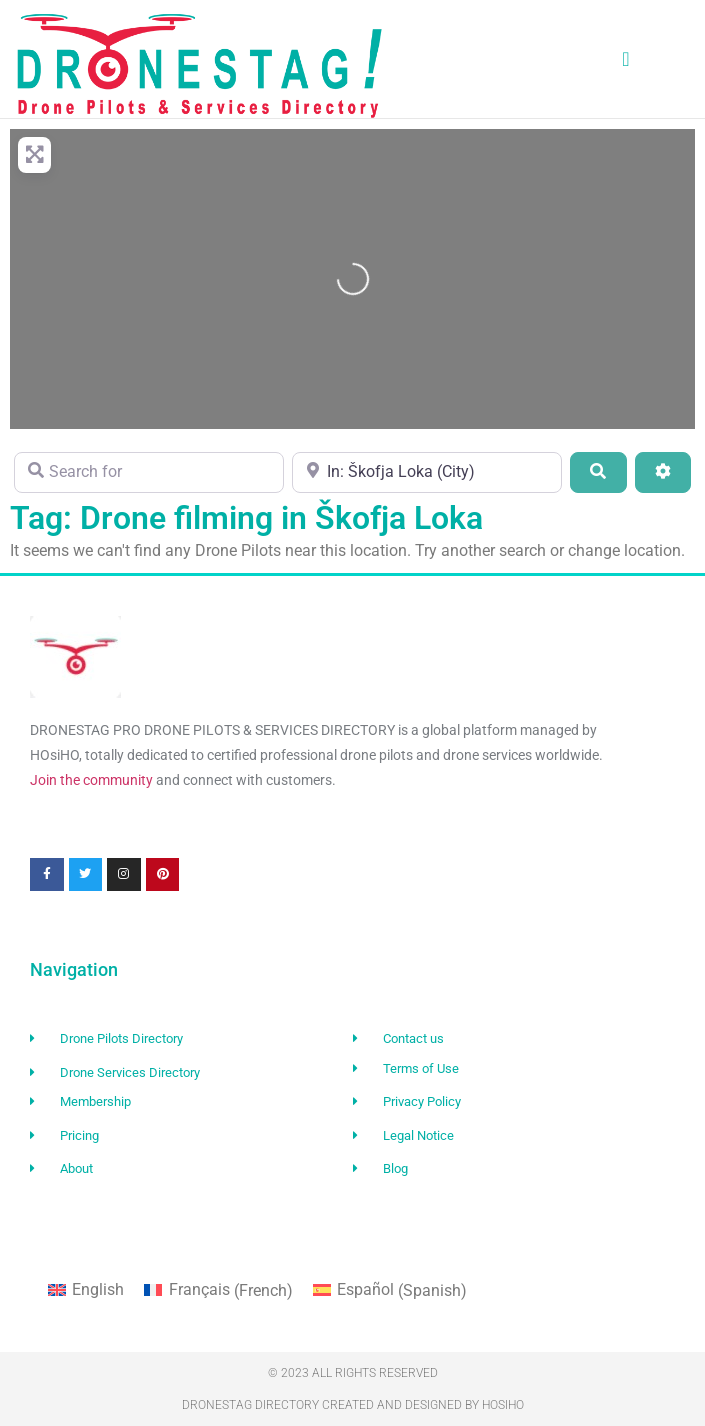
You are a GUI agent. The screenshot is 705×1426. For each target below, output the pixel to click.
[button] (625, 59)
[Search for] (149, 472)
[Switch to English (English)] (86, 1291)
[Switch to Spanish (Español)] (390, 1291)
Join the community (91, 780)
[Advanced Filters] (663, 472)
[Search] (598, 472)
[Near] (427, 472)
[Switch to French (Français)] (218, 1291)
